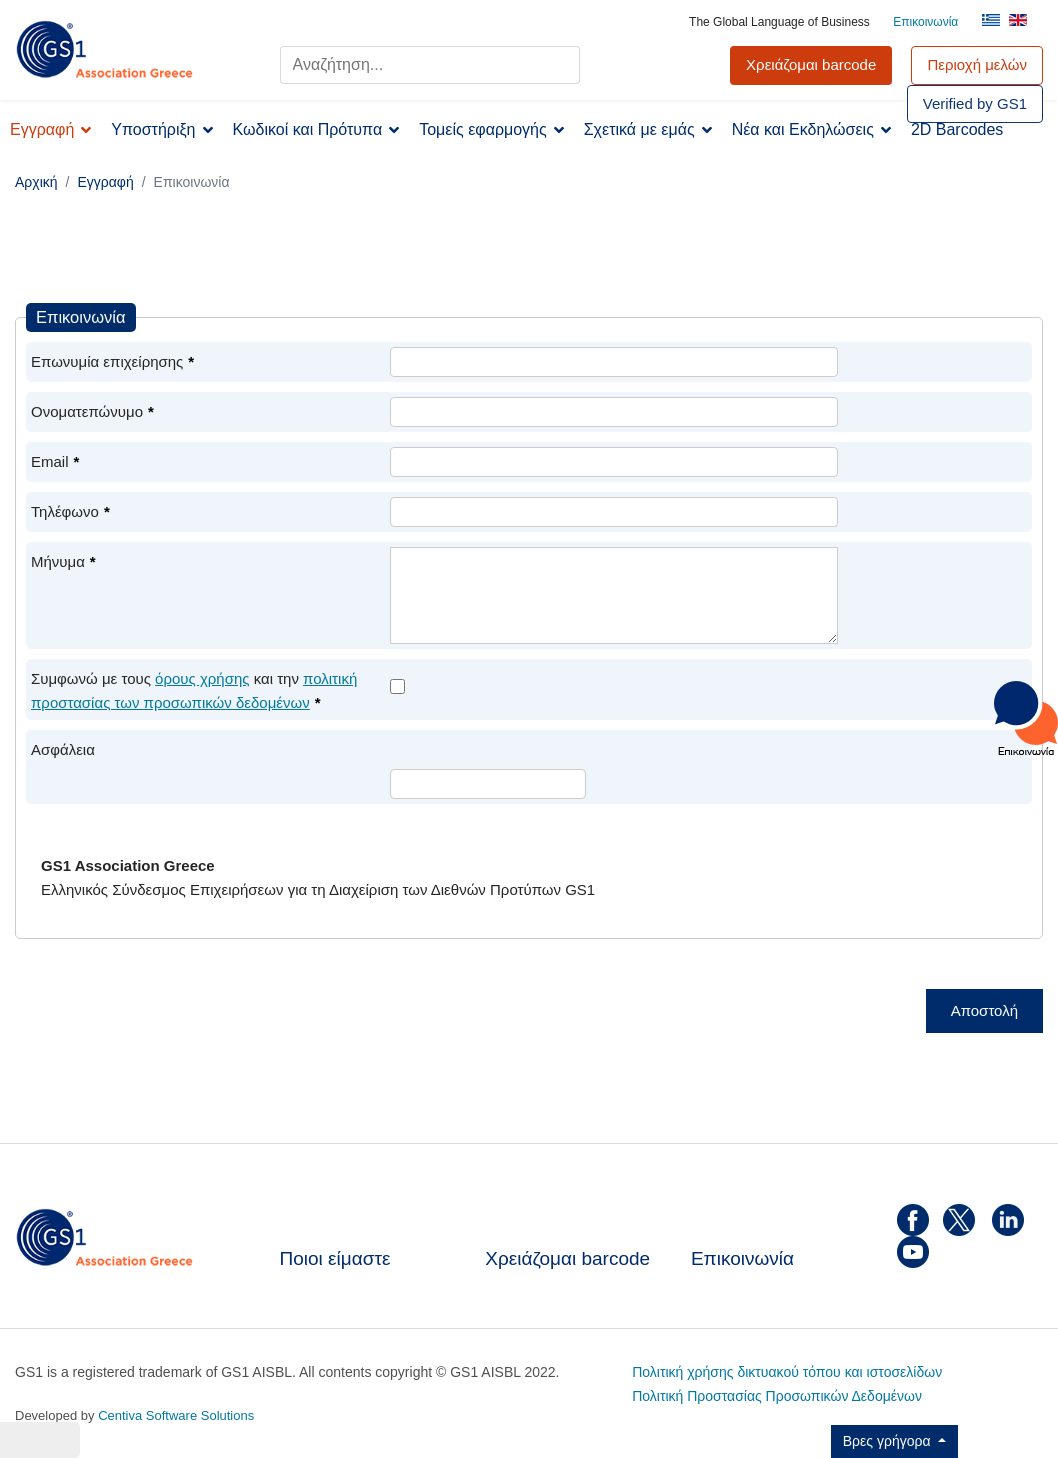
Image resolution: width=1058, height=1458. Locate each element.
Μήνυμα (63, 561)
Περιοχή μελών (977, 64)
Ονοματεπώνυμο (92, 411)
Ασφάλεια (63, 749)
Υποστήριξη (153, 129)
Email (55, 461)
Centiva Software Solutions (176, 1415)
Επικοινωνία (925, 22)
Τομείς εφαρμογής (483, 129)
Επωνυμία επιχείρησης (112, 361)
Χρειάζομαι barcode (567, 1258)
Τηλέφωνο (70, 511)
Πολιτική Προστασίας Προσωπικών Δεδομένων (777, 1396)
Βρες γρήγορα (889, 1441)
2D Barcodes (957, 129)
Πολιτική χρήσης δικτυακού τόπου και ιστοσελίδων (787, 1372)
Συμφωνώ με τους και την (194, 690)
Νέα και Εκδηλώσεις (803, 129)
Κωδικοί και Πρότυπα (308, 129)
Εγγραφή (42, 129)
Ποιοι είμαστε (335, 1258)
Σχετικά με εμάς (639, 129)
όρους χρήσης (202, 678)
